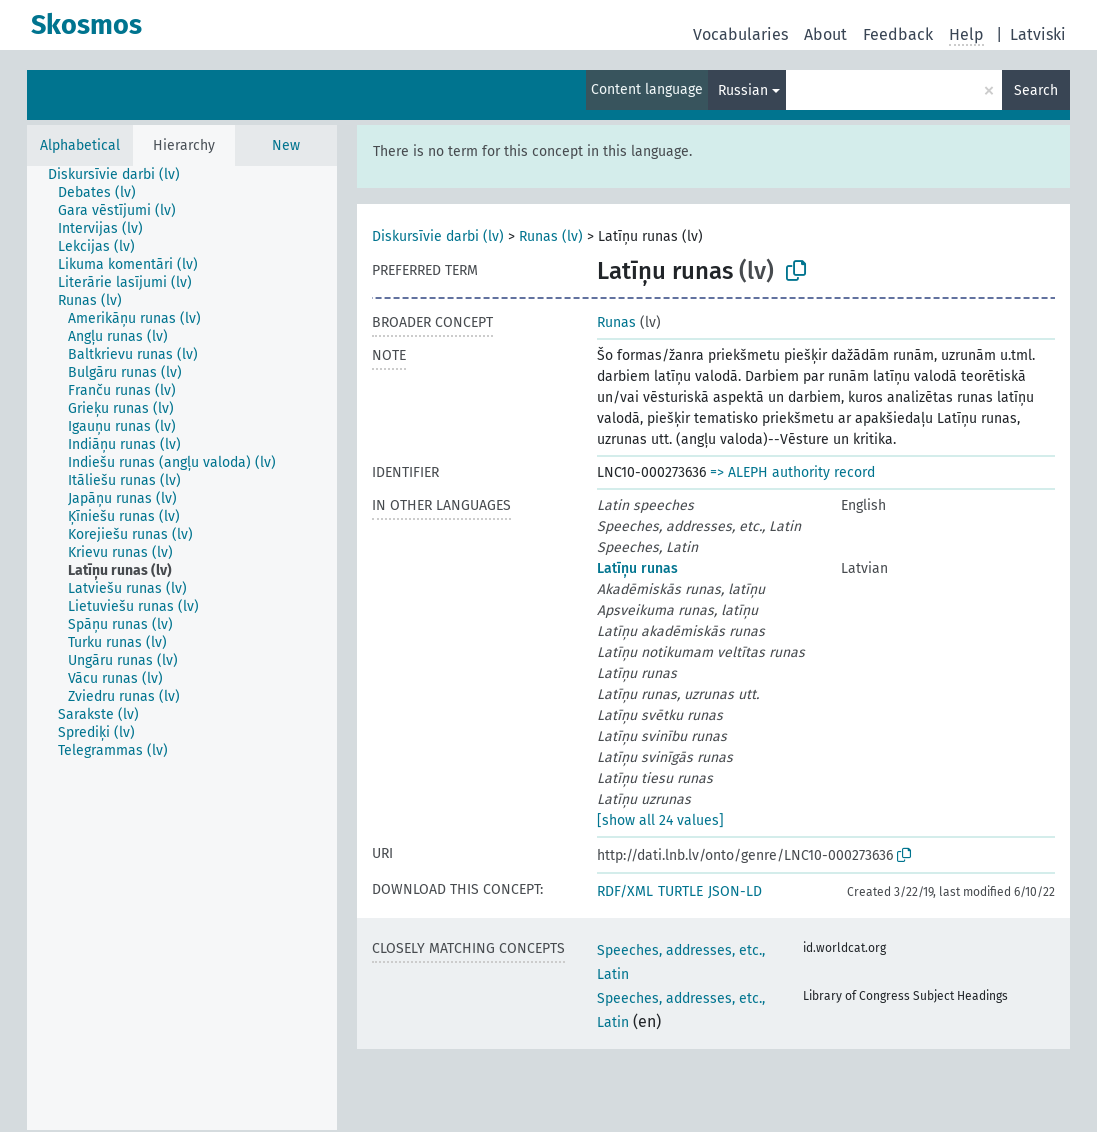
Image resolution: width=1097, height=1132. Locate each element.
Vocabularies (740, 34)
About (825, 34)
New (286, 145)
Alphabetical (80, 145)
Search (1036, 90)
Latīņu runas (637, 568)
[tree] (182, 648)
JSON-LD (735, 891)
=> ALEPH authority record (792, 472)
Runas (616, 322)
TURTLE (680, 891)
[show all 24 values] (660, 820)
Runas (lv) (551, 236)
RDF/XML (625, 891)
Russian (743, 90)
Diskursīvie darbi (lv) (438, 236)
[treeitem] (122, 175)
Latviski (1038, 34)
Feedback (898, 34)
